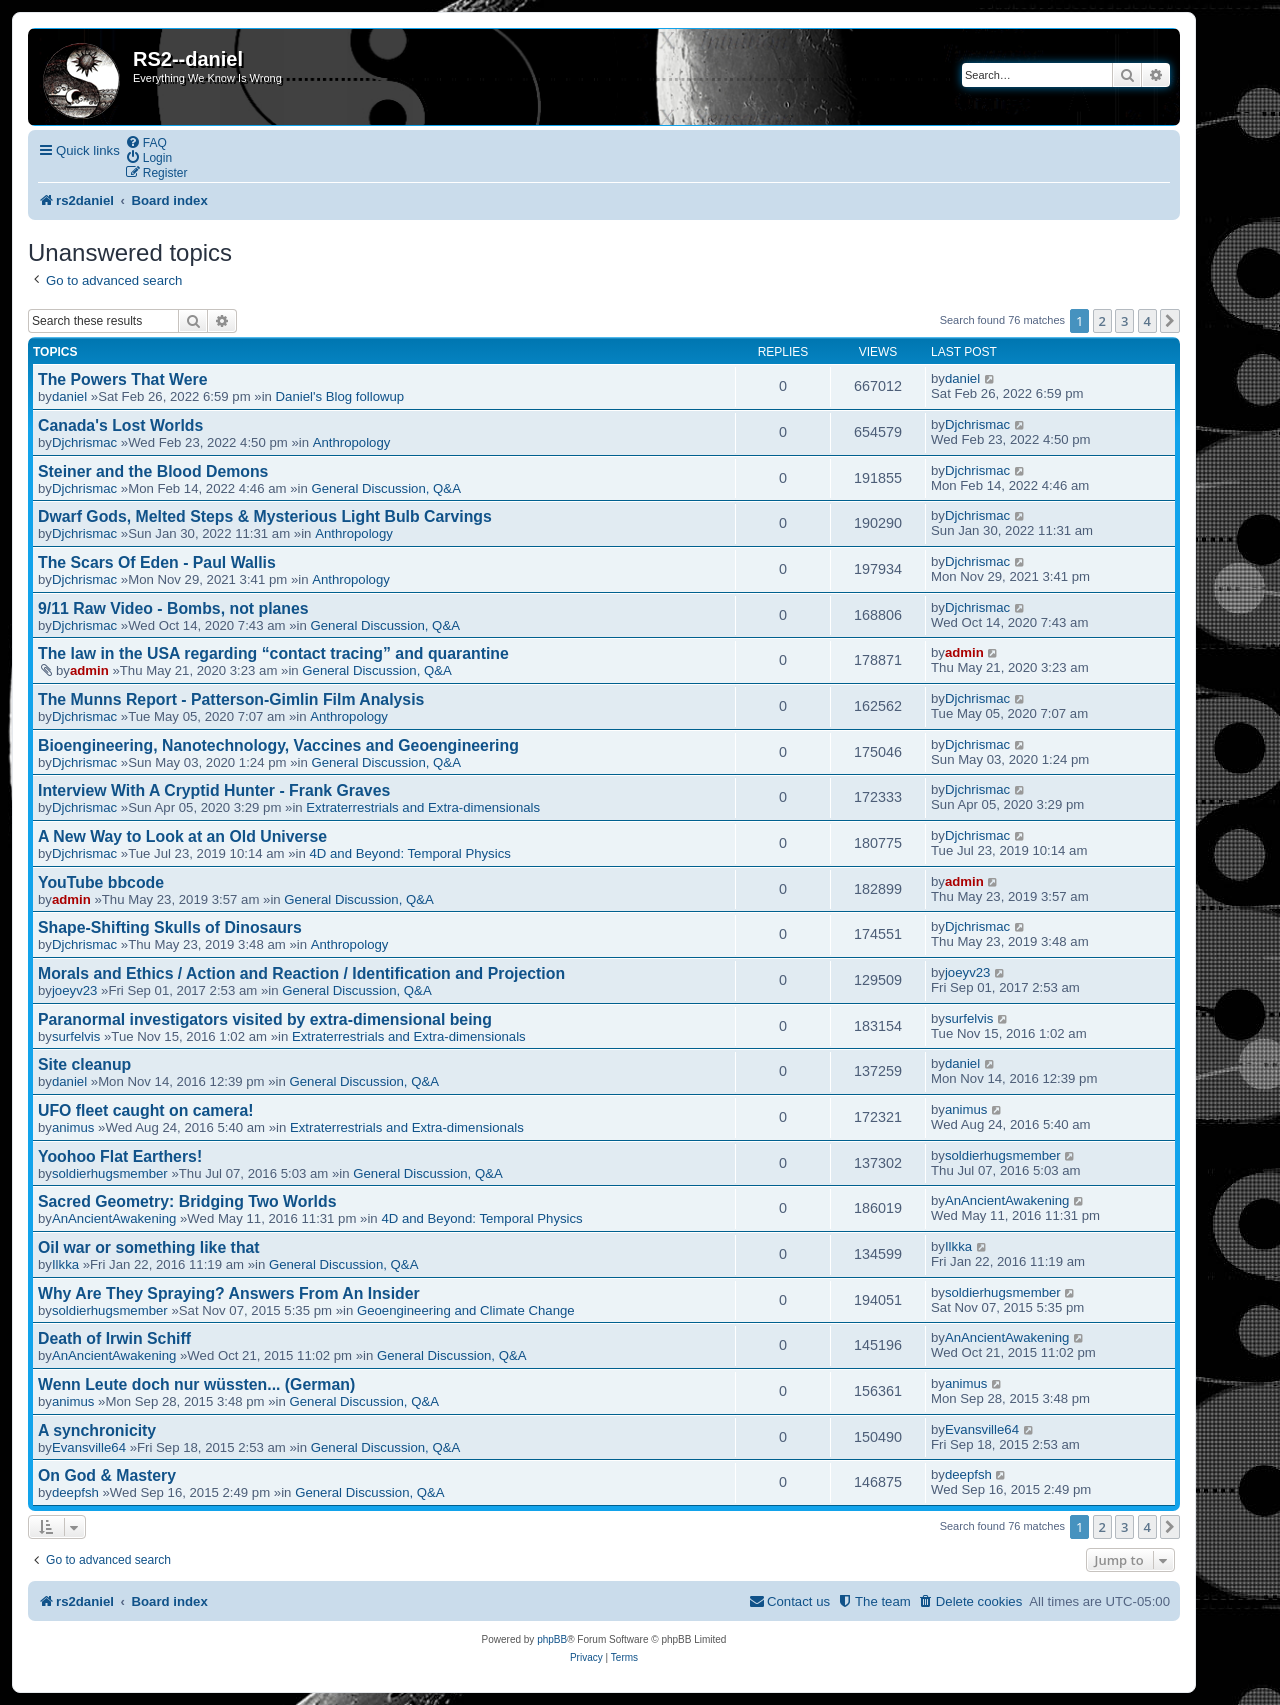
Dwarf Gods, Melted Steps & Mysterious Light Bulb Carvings (265, 516)
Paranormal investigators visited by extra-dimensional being (265, 1019)
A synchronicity (97, 1430)
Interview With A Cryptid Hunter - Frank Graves (214, 790)
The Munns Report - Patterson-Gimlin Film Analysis (231, 699)
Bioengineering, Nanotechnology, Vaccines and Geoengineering (278, 745)
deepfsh (75, 1492)
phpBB (552, 1639)
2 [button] (1102, 321)
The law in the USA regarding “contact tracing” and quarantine (273, 653)
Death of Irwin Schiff (114, 1338)
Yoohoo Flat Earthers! (120, 1156)
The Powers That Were (122, 379)
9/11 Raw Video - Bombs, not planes (173, 608)
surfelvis (76, 1036)
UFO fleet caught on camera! (145, 1110)
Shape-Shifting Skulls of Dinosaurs (170, 927)
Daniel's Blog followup (340, 396)
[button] (1170, 321)
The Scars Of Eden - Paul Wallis (157, 562)
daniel (69, 396)
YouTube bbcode (101, 882)
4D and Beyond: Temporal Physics (409, 853)
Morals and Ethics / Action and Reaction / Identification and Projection (301, 973)
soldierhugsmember (110, 1173)
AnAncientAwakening (114, 1218)
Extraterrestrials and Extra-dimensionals (423, 807)
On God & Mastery (107, 1475)
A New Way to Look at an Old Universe (182, 836)
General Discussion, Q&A (386, 488)
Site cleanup (84, 1064)
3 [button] (1124, 321)
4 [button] (1147, 321)
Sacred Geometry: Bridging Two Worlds (187, 1201)
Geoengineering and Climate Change (466, 1310)
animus (73, 1127)
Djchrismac (84, 442)
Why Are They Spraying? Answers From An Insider (229, 1293)
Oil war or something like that (149, 1247)
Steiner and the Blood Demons (153, 471)
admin (89, 670)
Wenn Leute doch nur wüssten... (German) (196, 1384)
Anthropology (352, 442)
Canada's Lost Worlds (120, 425)
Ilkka (65, 1264)
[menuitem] (146, 142)
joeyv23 (74, 990)
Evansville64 (89, 1447)
